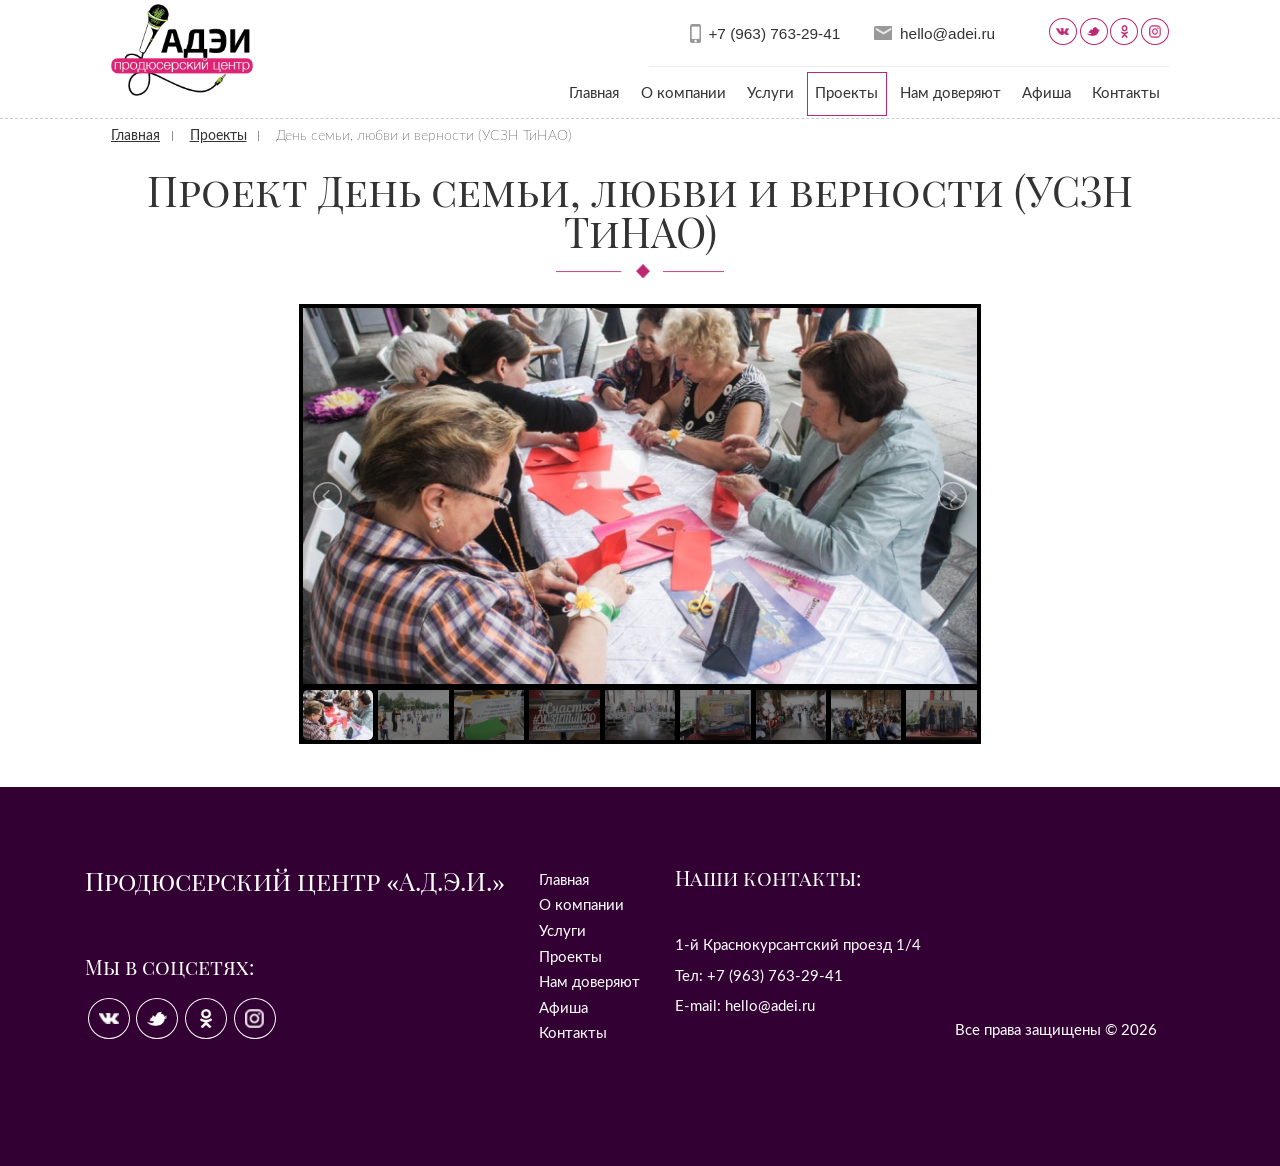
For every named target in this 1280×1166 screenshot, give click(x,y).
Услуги (770, 93)
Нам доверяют (950, 93)
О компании (683, 93)
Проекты (846, 93)
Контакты (1126, 93)
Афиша (1046, 93)
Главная (594, 93)
